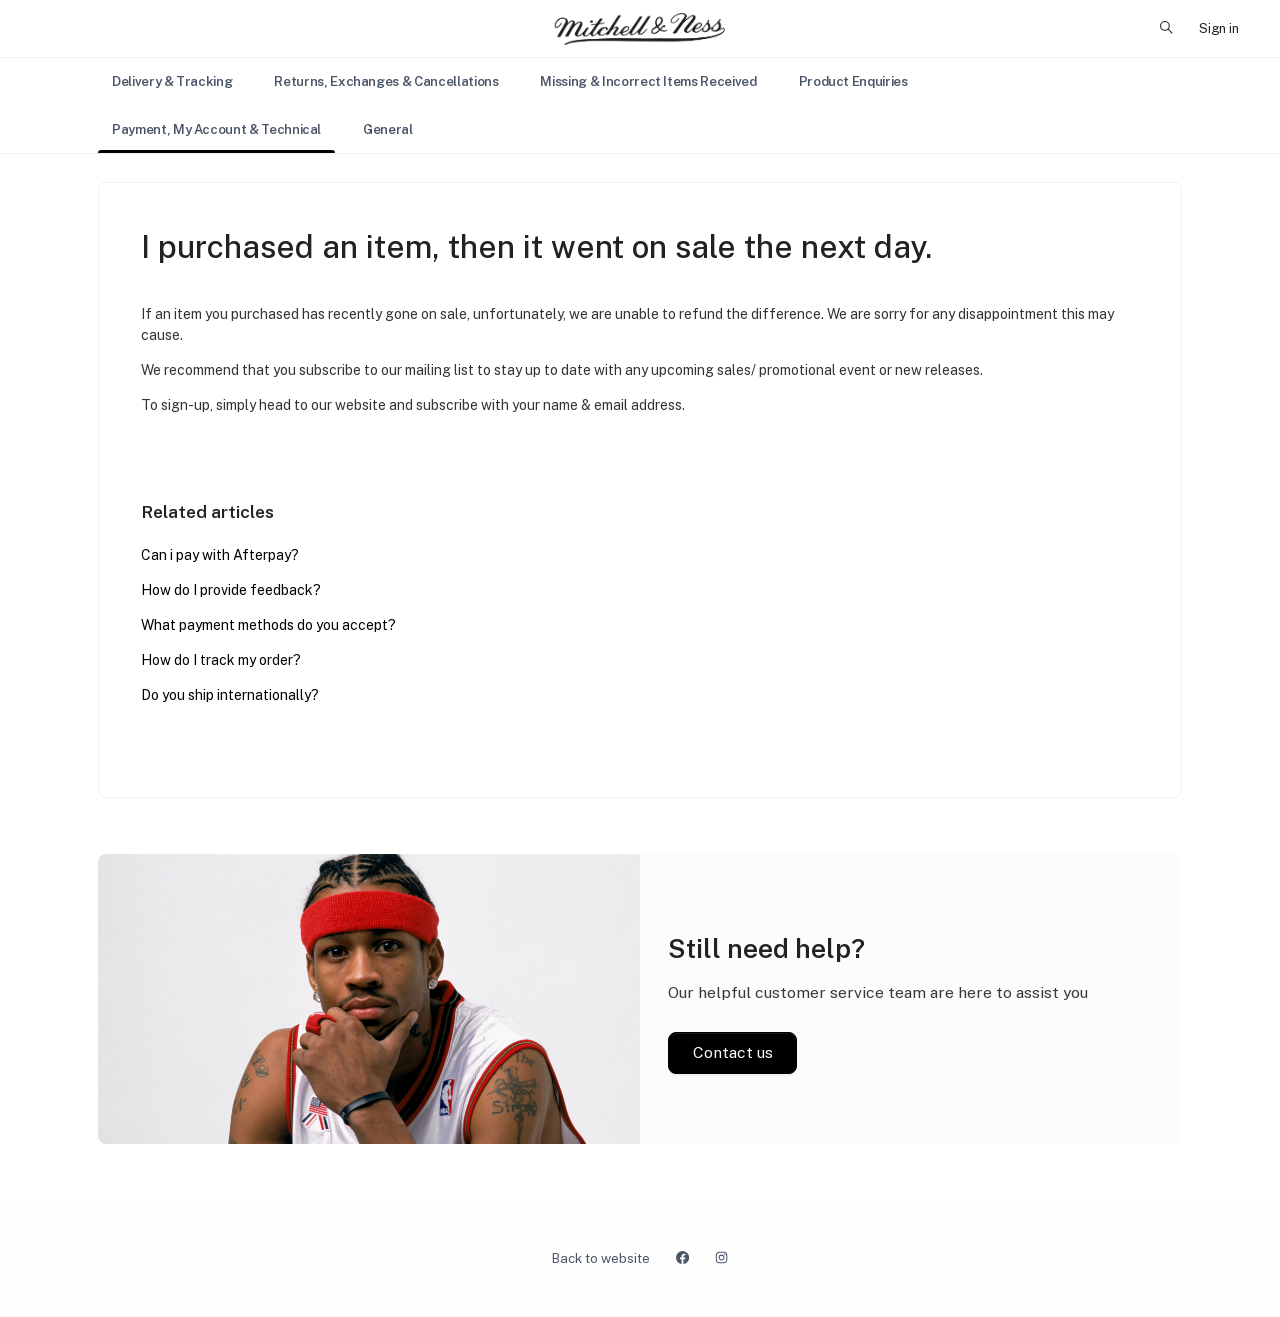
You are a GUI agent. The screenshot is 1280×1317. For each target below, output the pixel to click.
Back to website (601, 1258)
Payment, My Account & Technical (216, 129)
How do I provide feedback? (231, 590)
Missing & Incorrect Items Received (648, 81)
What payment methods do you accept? (268, 625)
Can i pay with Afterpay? (220, 555)
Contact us (733, 1052)
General (388, 129)
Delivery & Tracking (172, 81)
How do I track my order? (221, 660)
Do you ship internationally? (230, 695)
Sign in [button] (1219, 28)
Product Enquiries (853, 81)
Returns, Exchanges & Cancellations (386, 81)
